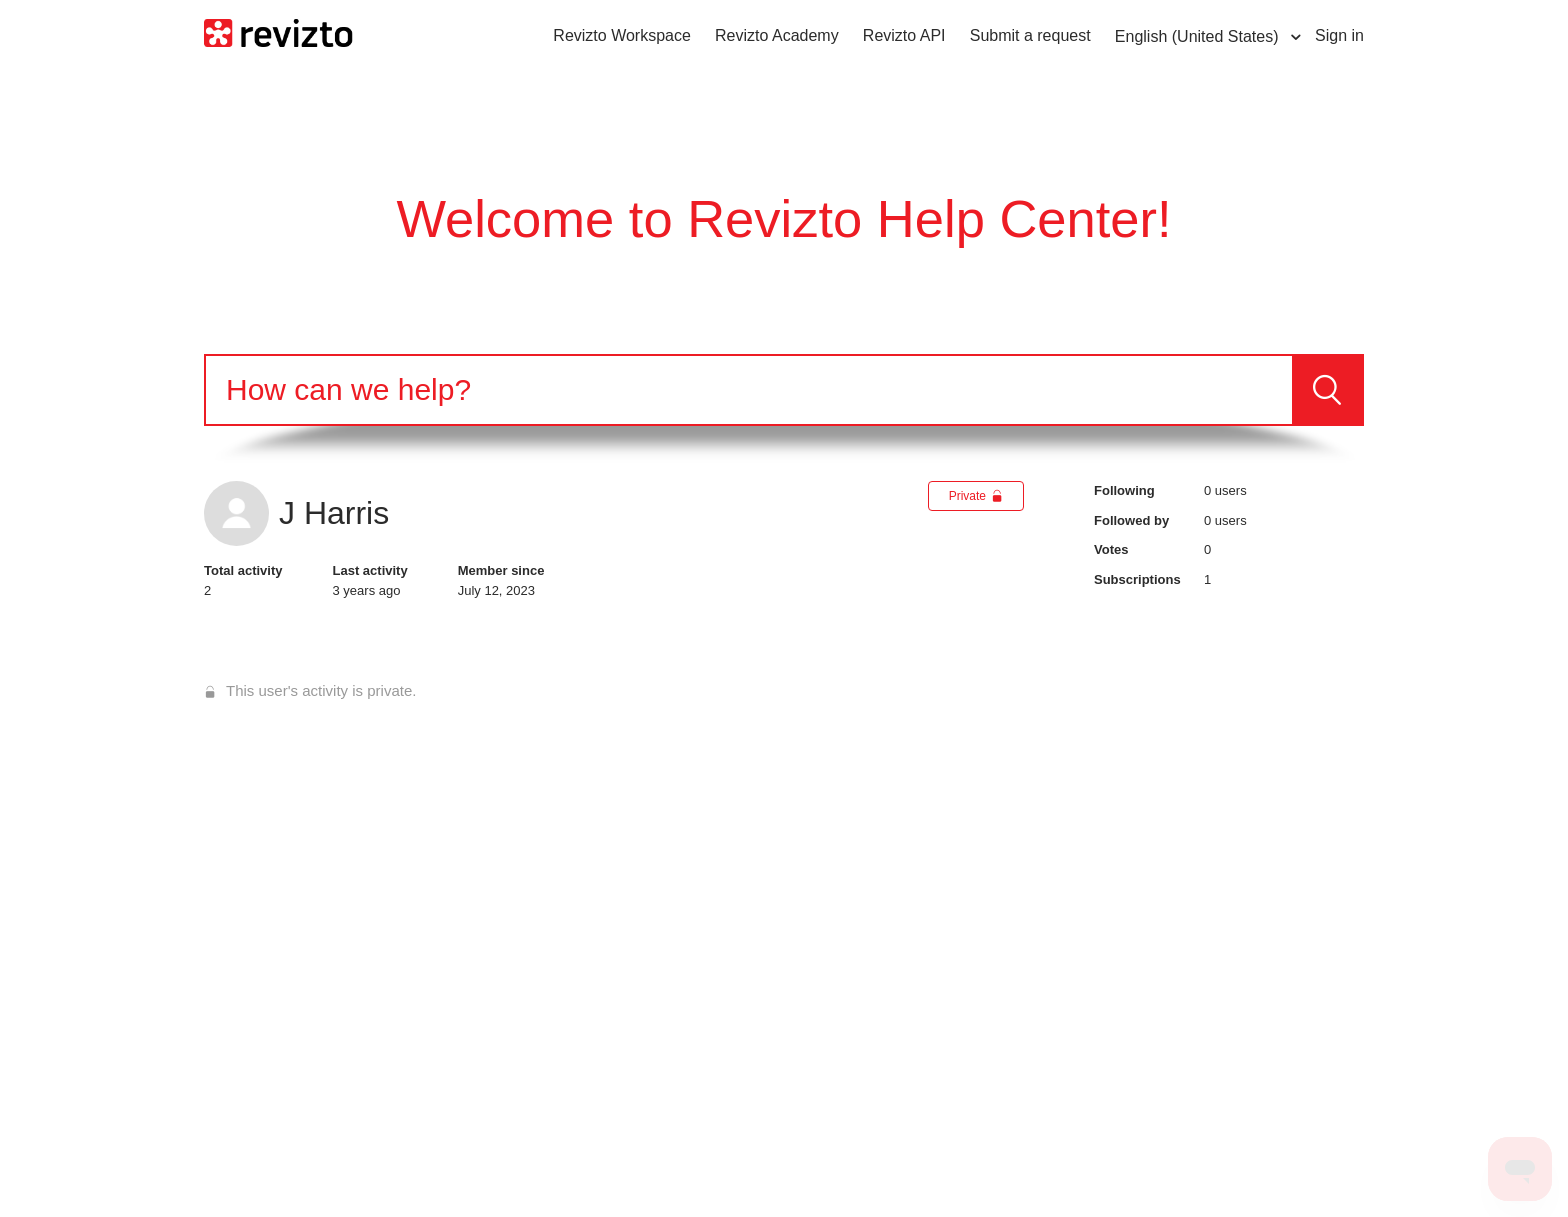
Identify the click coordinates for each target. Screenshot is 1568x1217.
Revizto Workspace (622, 35)
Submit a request (1030, 35)
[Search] (749, 390)
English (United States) (1199, 36)
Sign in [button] (1339, 35)
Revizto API (904, 35)
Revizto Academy (777, 35)
